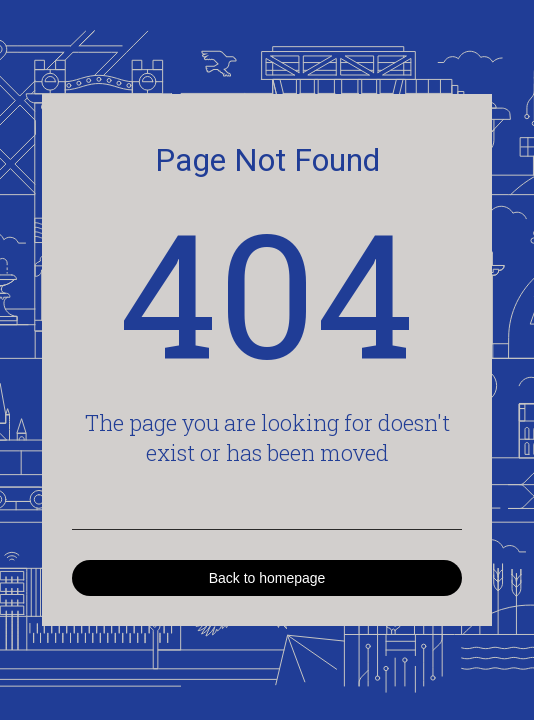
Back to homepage (267, 578)
